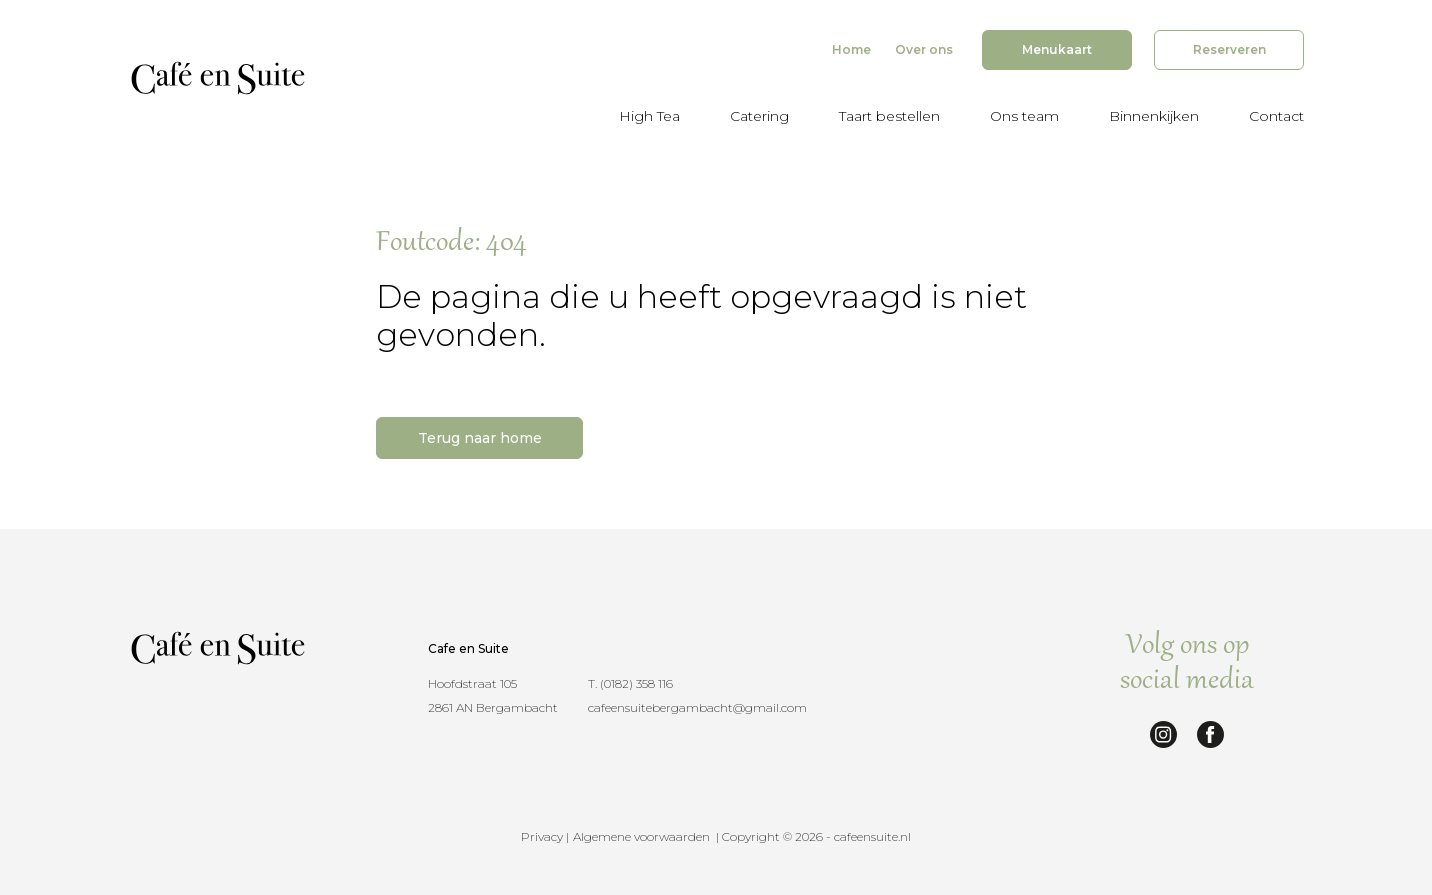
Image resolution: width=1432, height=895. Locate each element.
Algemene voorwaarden (641, 837)
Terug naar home (480, 438)
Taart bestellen (889, 116)
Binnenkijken (1154, 116)
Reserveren (1229, 49)
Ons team (1024, 116)
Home (851, 49)
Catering (759, 116)
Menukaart (1057, 49)
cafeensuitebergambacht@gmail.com (697, 707)
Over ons (924, 49)
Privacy (542, 837)
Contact (1276, 116)
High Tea (649, 116)
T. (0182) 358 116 (630, 683)
